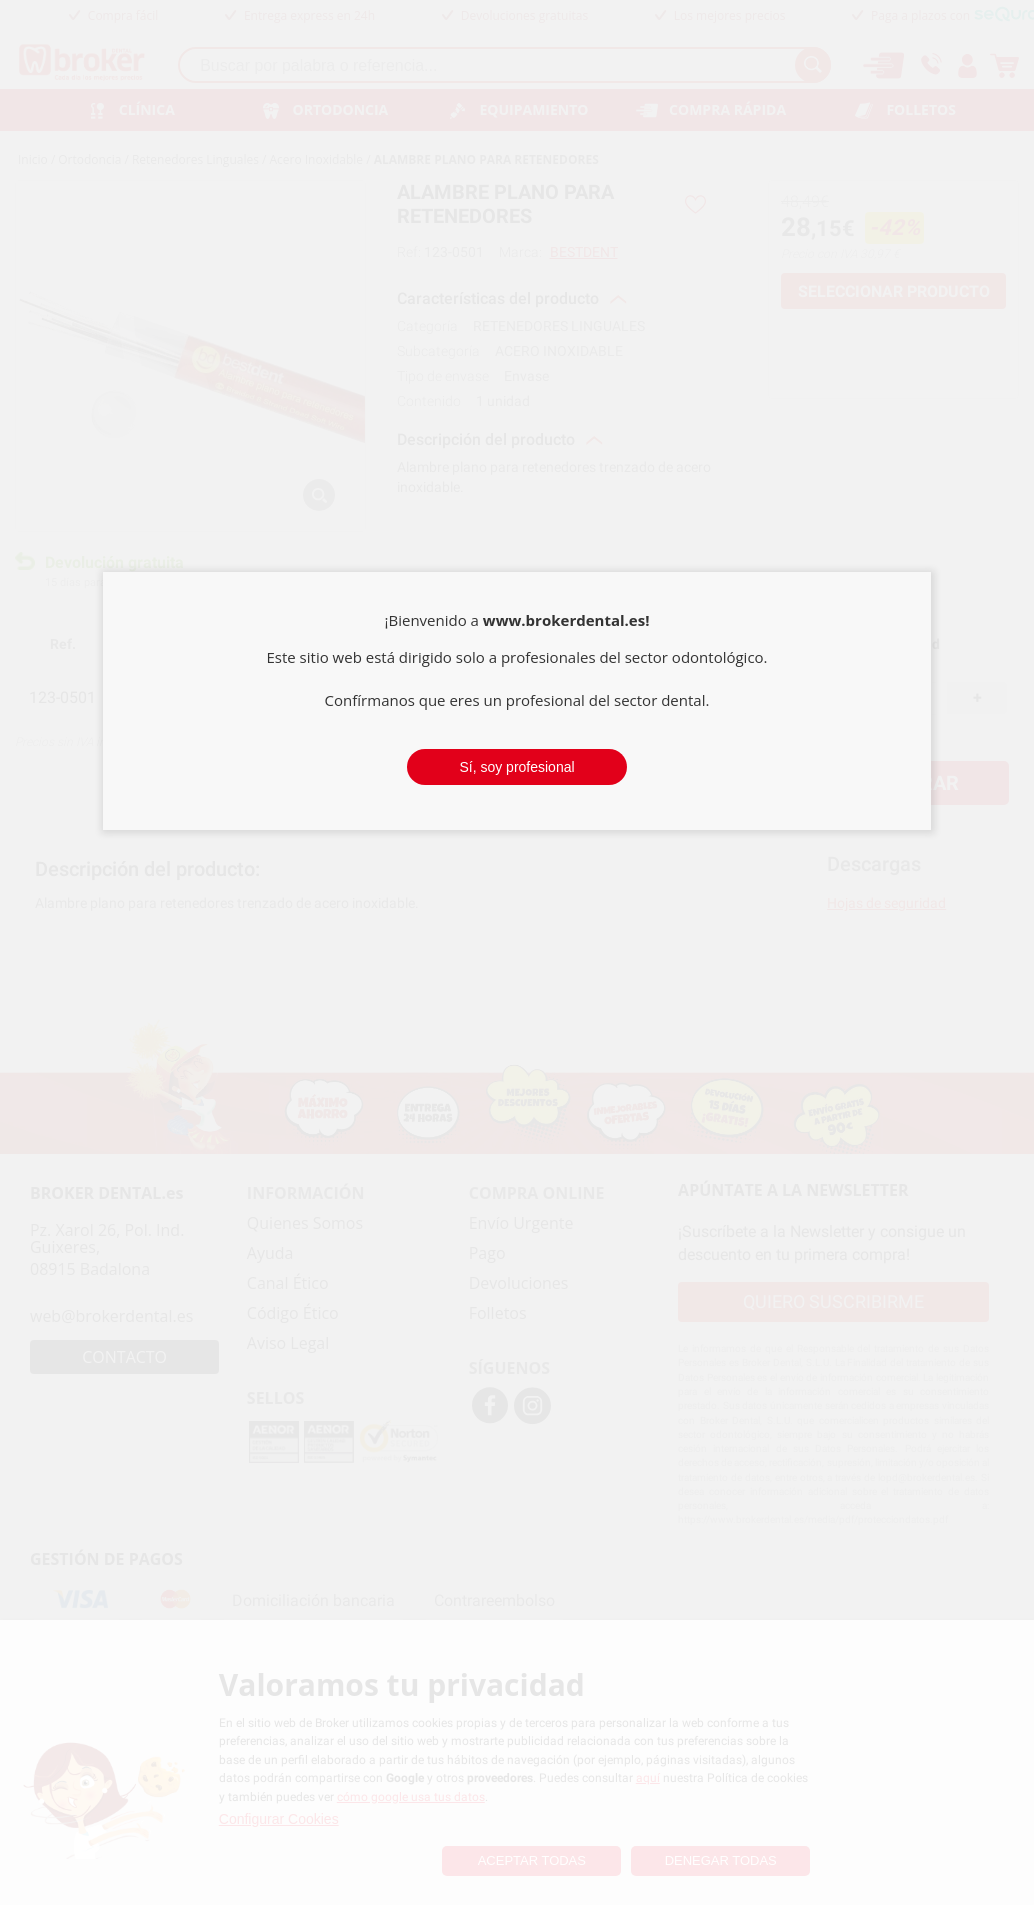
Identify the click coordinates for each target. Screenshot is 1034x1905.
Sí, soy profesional (516, 767)
